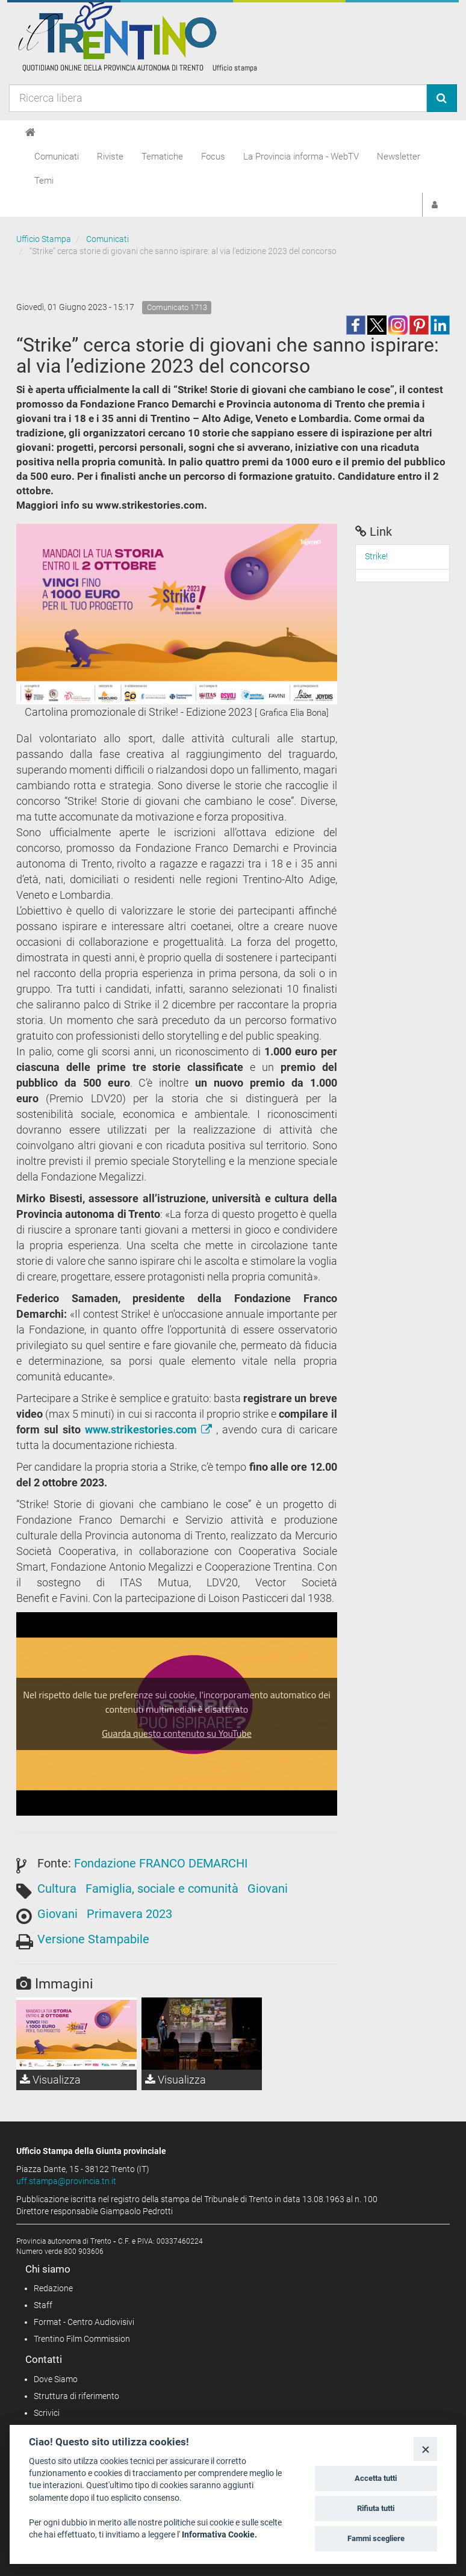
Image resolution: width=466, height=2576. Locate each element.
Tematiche (162, 156)
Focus (213, 156)
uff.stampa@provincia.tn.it (66, 2181)
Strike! (376, 556)
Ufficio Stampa (43, 239)
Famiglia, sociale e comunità (161, 1888)
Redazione (53, 2288)
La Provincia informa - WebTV (301, 156)
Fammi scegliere (376, 2538)
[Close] (425, 2448)
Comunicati (56, 156)
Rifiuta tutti (375, 2508)
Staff (43, 2305)
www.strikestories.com (150, 1429)
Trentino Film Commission (82, 2339)
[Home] (30, 132)
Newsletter (398, 156)
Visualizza (50, 2079)
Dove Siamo (56, 2379)
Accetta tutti (376, 2478)
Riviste (110, 156)
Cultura (56, 1888)
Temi (44, 180)
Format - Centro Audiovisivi (84, 2322)
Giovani (267, 1888)
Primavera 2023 (129, 1914)
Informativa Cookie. (219, 2534)
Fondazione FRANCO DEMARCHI (160, 1863)
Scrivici (47, 2413)
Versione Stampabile (93, 1939)
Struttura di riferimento (76, 2396)
